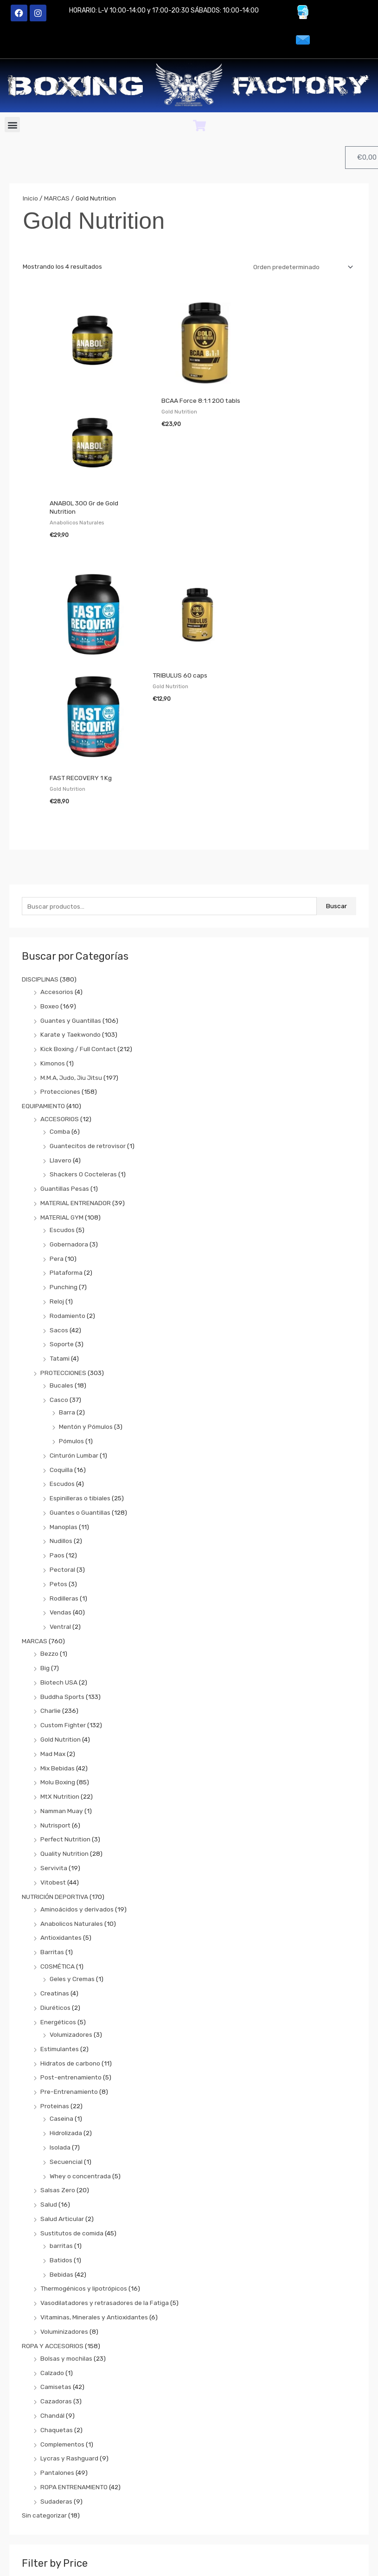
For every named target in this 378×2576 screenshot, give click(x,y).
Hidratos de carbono (70, 1947)
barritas (61, 2129)
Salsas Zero (57, 2074)
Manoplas (63, 1410)
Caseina (61, 2002)
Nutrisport (55, 1709)
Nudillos (61, 1424)
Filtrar (203, 2474)
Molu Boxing (57, 1666)
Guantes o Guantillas (80, 1396)
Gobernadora (69, 1128)
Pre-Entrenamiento (69, 1975)
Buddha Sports (62, 1580)
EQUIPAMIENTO (43, 990)
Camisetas (55, 2270)
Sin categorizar (44, 2399)
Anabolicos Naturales (71, 1807)
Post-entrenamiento (71, 1961)
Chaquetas (56, 2314)
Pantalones (57, 2356)
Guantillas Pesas (64, 1072)
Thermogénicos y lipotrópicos (83, 2172)
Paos (57, 1439)
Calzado (52, 2256)
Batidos (61, 2144)
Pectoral (62, 1453)
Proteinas (54, 1990)
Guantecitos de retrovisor (88, 1029)
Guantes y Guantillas (70, 904)
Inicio (30, 198)
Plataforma (66, 1156)
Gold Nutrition (60, 1623)
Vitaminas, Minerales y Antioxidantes (94, 2201)
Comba (60, 1015)
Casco (59, 1283)
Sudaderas (56, 2385)
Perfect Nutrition (65, 1723)
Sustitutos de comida (71, 2117)
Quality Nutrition (64, 1737)
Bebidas (61, 2158)
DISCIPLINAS (40, 863)
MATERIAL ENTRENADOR (75, 1087)
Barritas (52, 1836)
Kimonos (52, 947)
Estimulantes (59, 1933)
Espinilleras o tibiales (80, 1382)
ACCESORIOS (59, 1003)
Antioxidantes (61, 1821)
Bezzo (49, 1537)
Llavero (60, 1044)
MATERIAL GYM (61, 1101)
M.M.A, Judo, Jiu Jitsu (71, 961)
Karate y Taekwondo (70, 918)
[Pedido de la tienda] (301, 267)
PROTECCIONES (63, 1256)
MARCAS (34, 1525)
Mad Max (52, 1637)
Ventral (60, 1510)
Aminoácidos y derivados (77, 1793)
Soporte (62, 1228)
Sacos (59, 1213)
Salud (48, 2088)
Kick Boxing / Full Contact (78, 932)
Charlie (50, 1594)
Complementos (62, 2328)
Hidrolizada (66, 2017)
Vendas (60, 1496)
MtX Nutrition (59, 1680)
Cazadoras (56, 2285)
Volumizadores (71, 1918)
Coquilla (61, 1353)
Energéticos (58, 1906)
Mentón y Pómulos (86, 1310)
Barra (67, 1296)
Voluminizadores (64, 2215)
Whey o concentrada (80, 2060)
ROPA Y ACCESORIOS (52, 2229)
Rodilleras (64, 1482)
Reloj (57, 1185)
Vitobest (53, 1766)
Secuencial (66, 2045)
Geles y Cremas (72, 1862)
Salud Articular (62, 2102)
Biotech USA (58, 1566)
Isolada (60, 2031)
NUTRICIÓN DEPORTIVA (55, 1780)
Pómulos (71, 1325)
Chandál (52, 2299)
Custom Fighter (63, 1609)
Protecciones (60, 975)
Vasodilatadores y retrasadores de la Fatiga (104, 2186)
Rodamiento (67, 1199)
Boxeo (49, 890)
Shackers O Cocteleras (83, 1058)
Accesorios (56, 875)
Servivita (53, 1752)
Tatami (60, 1242)
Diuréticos (55, 1891)
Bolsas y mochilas (66, 2242)
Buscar (336, 790)
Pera (57, 1142)
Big (45, 1552)
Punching (63, 1171)
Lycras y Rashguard (69, 2342)
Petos (58, 1468)
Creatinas (54, 1877)
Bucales (61, 1269)
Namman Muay (61, 1694)
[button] (12, 124)
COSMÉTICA (57, 1850)
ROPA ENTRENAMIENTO (74, 2371)
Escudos (62, 1113)
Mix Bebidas (57, 1651)
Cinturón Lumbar (74, 1339)
